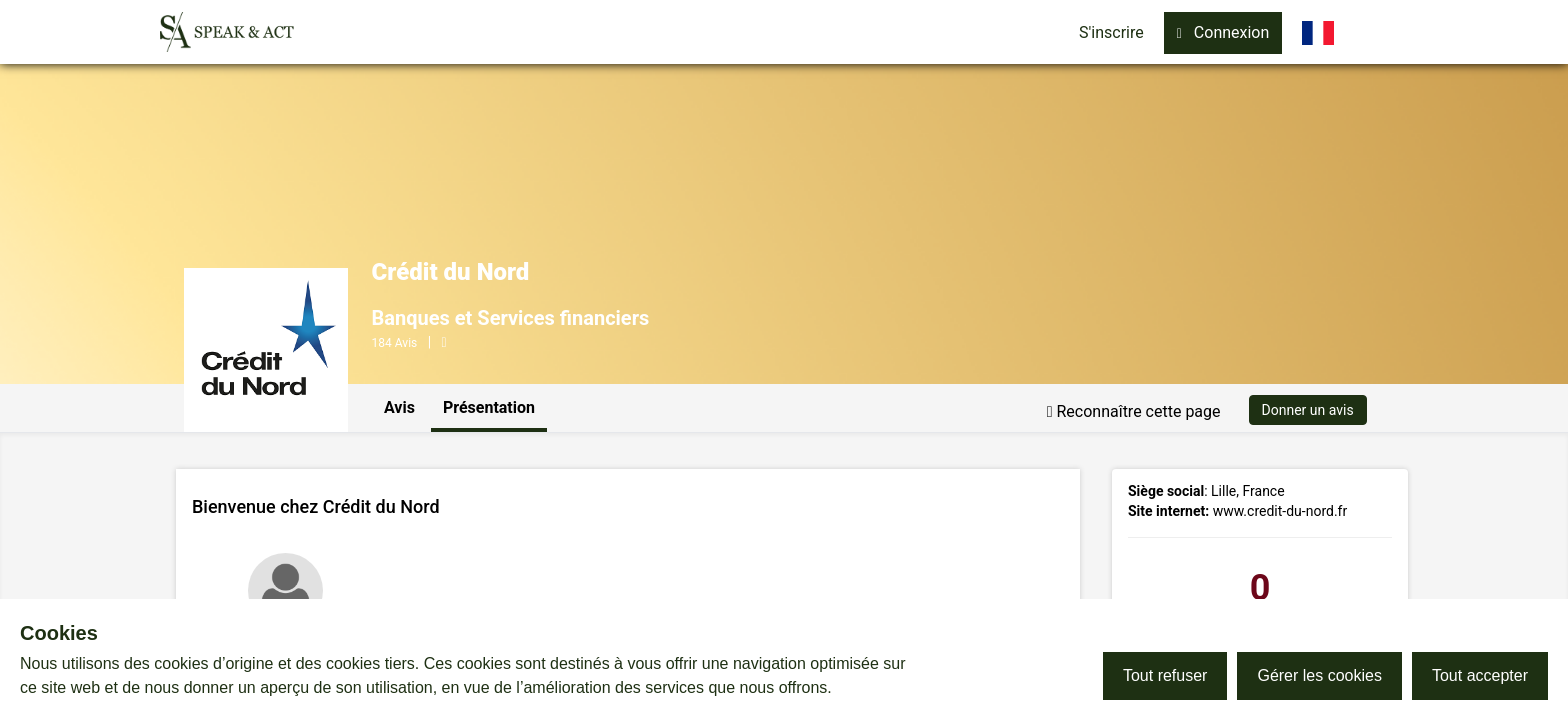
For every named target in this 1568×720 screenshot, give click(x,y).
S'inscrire (1111, 32)
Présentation (489, 407)
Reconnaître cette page (1134, 411)
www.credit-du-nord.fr (1280, 511)
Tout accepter (1480, 675)
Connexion (1223, 32)
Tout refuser (1165, 675)
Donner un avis (1308, 410)
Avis (399, 407)
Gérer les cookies (1319, 675)
